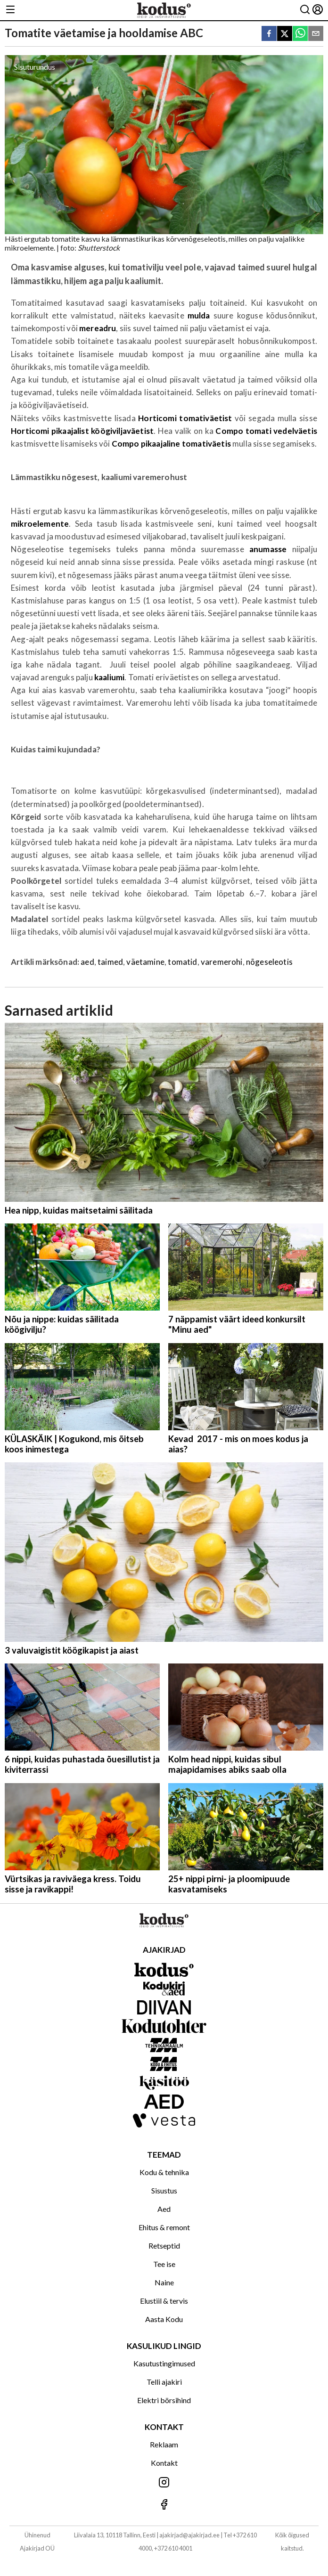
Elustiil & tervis (164, 2300)
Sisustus (164, 2190)
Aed (164, 2208)
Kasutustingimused (164, 2363)
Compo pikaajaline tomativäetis (171, 443)
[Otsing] (305, 10)
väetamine (145, 962)
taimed (110, 962)
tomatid (182, 962)
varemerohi (222, 962)
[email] (315, 34)
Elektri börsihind (164, 2400)
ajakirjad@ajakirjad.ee (189, 2535)
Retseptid (164, 2245)
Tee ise (164, 2263)
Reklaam (164, 2444)
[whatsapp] (300, 34)
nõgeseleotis (269, 962)
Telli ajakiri (164, 2381)
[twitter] (284, 34)
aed (87, 962)
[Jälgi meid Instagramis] (164, 2483)
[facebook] (269, 34)
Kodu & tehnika (164, 2172)
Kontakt (164, 2462)
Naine (164, 2282)
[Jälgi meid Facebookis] (164, 2505)
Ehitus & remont (164, 2227)
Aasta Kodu (164, 2319)
